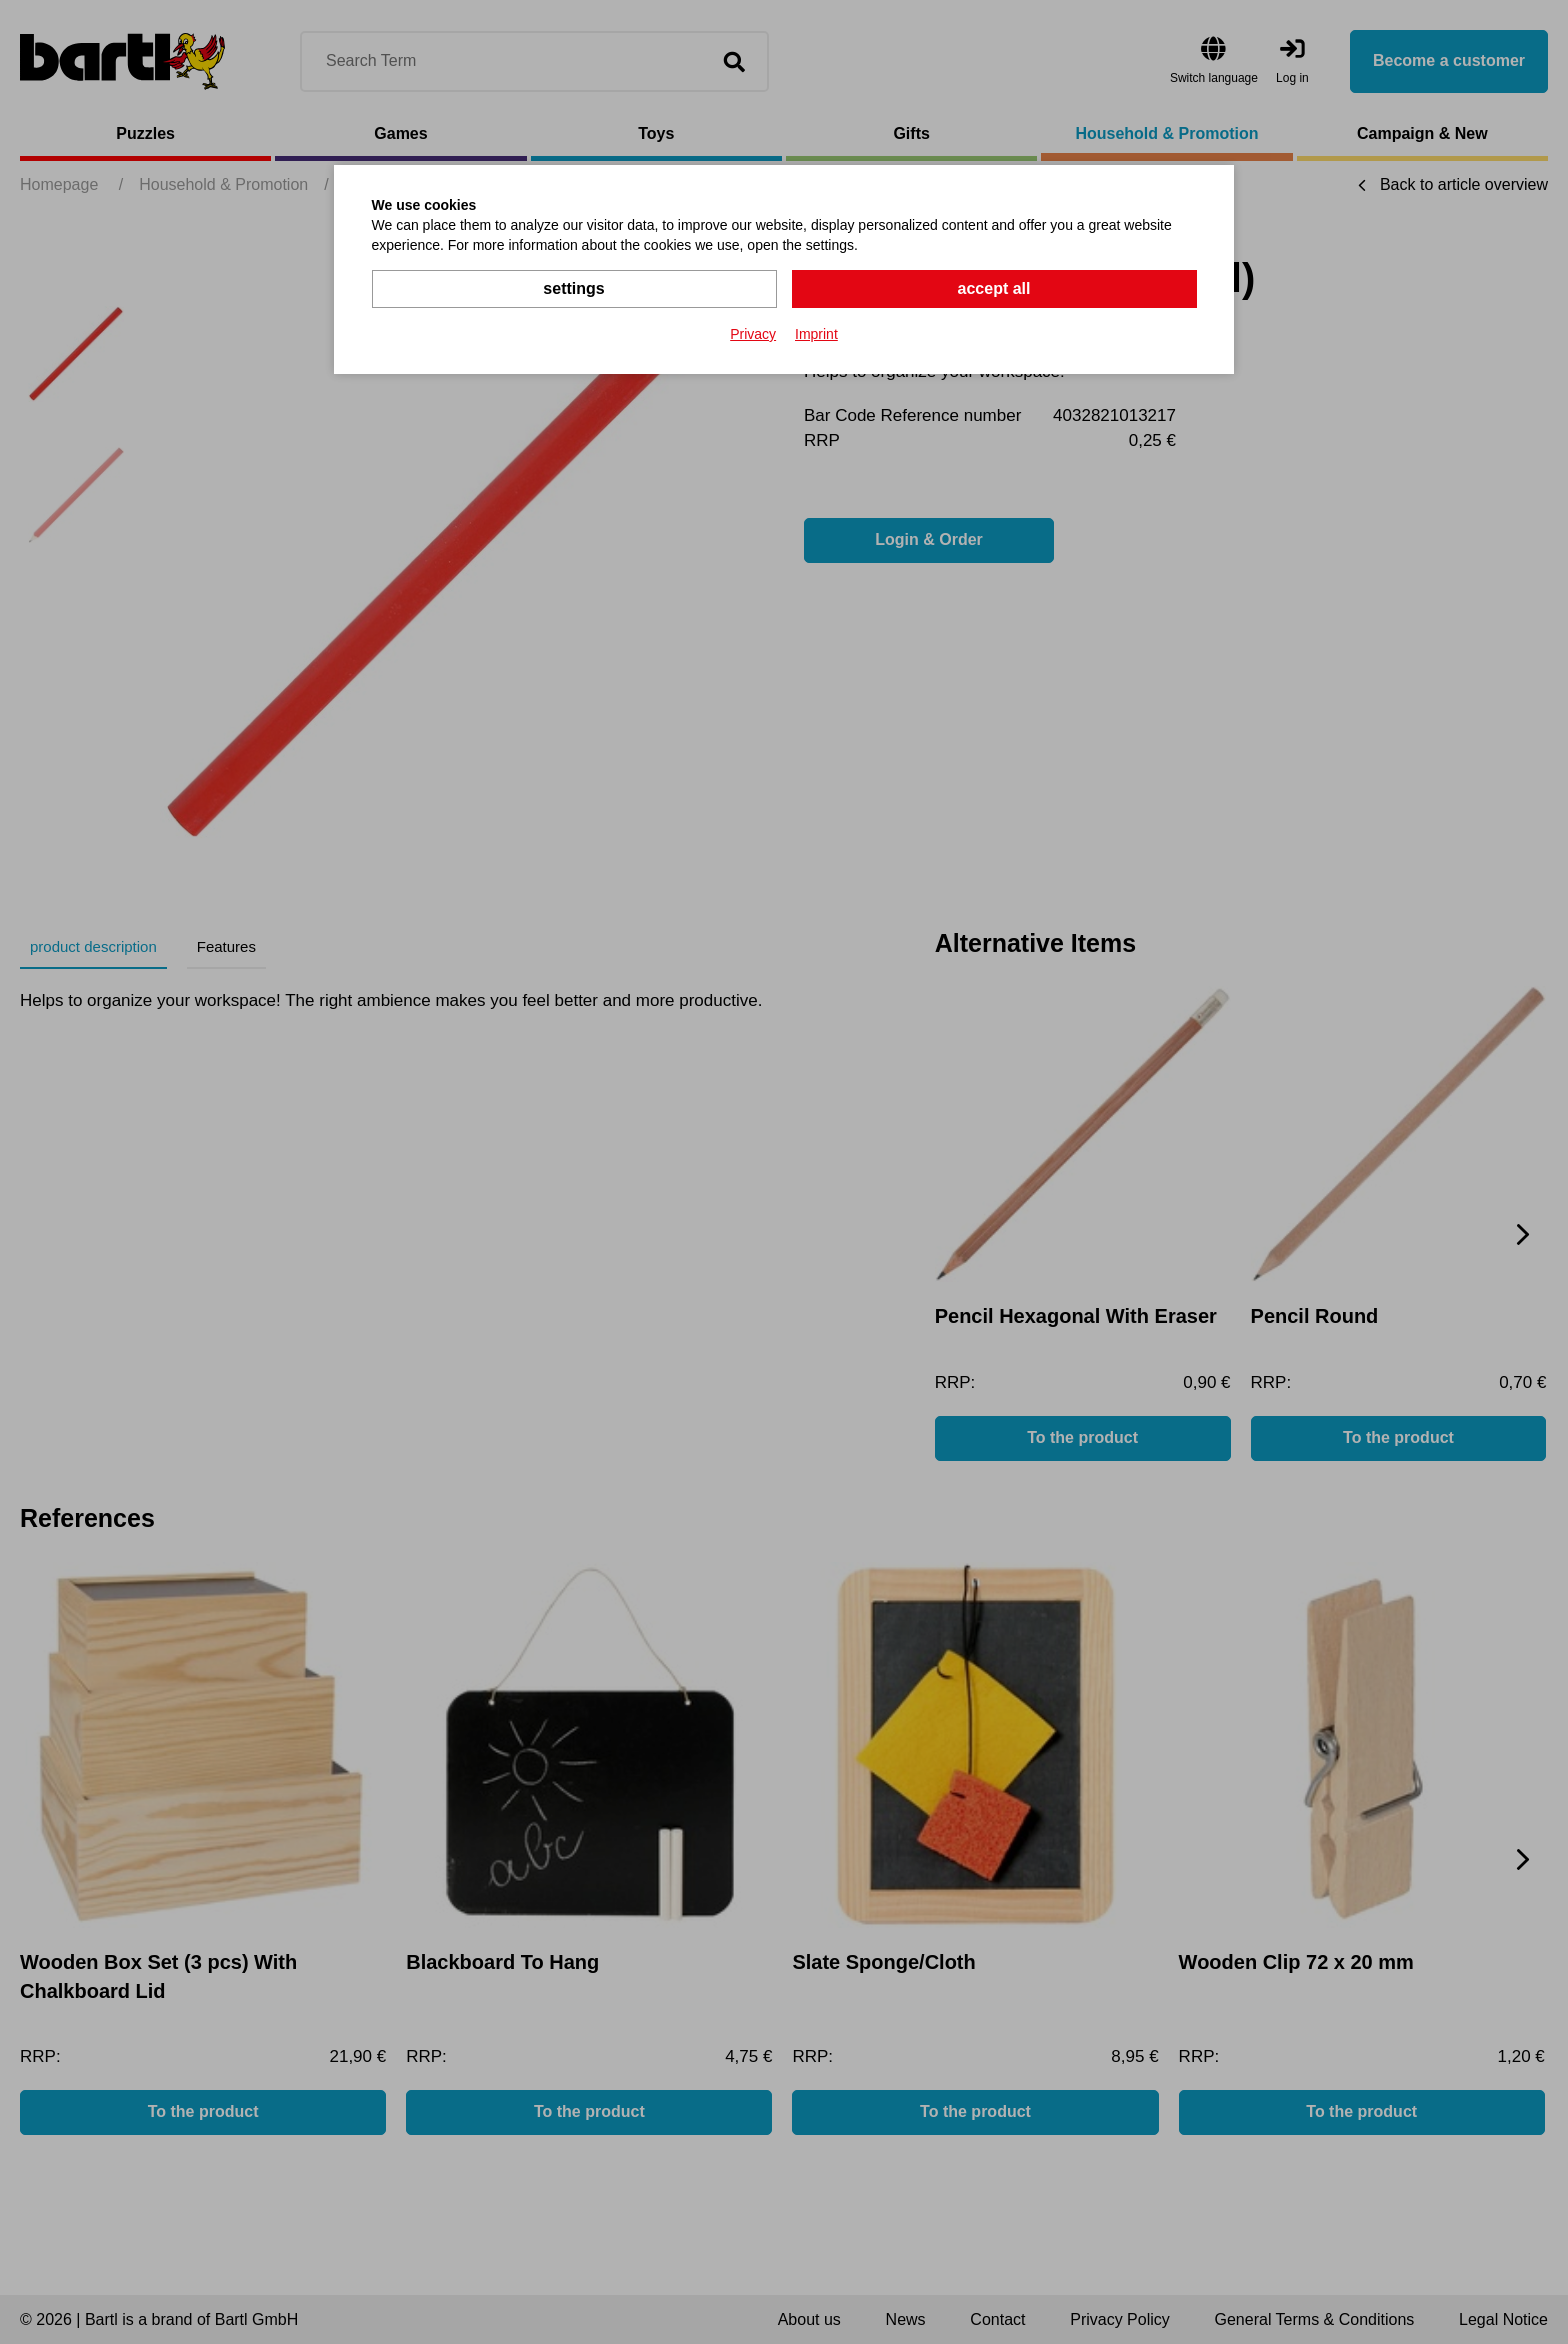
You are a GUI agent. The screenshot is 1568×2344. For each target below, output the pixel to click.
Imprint (816, 334)
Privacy (753, 334)
